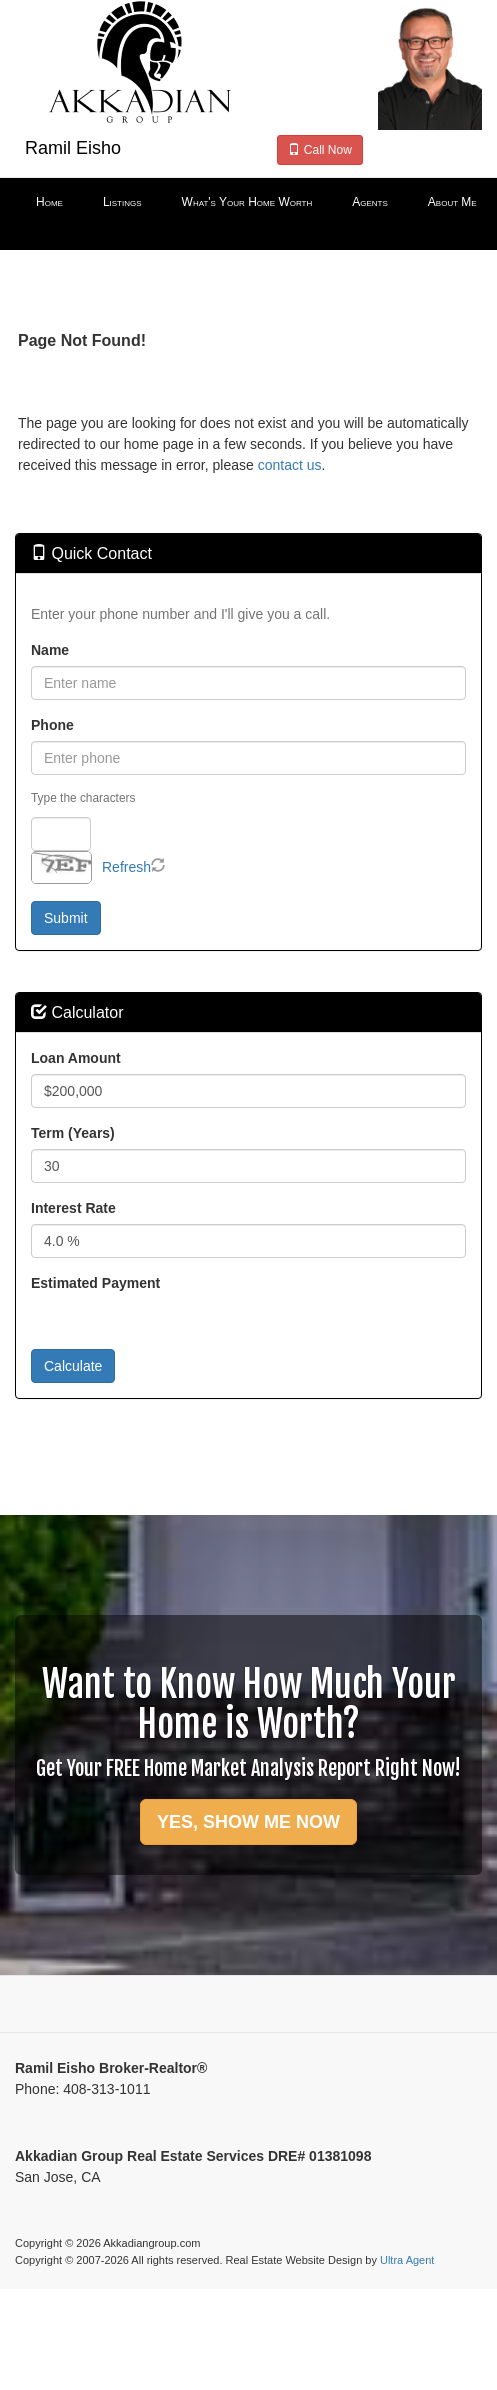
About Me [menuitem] (452, 202)
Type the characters (83, 798)
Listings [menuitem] (122, 202)
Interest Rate (73, 1208)
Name (50, 650)
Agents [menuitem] (370, 202)
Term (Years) (73, 1133)
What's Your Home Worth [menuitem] (247, 202)
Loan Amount (76, 1058)
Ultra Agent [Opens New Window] (407, 2260)
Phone (52, 725)
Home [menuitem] (49, 202)
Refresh (126, 867)
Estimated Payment (95, 1283)
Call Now (319, 150)
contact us (290, 465)
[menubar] (248, 203)
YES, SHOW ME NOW (248, 1822)
